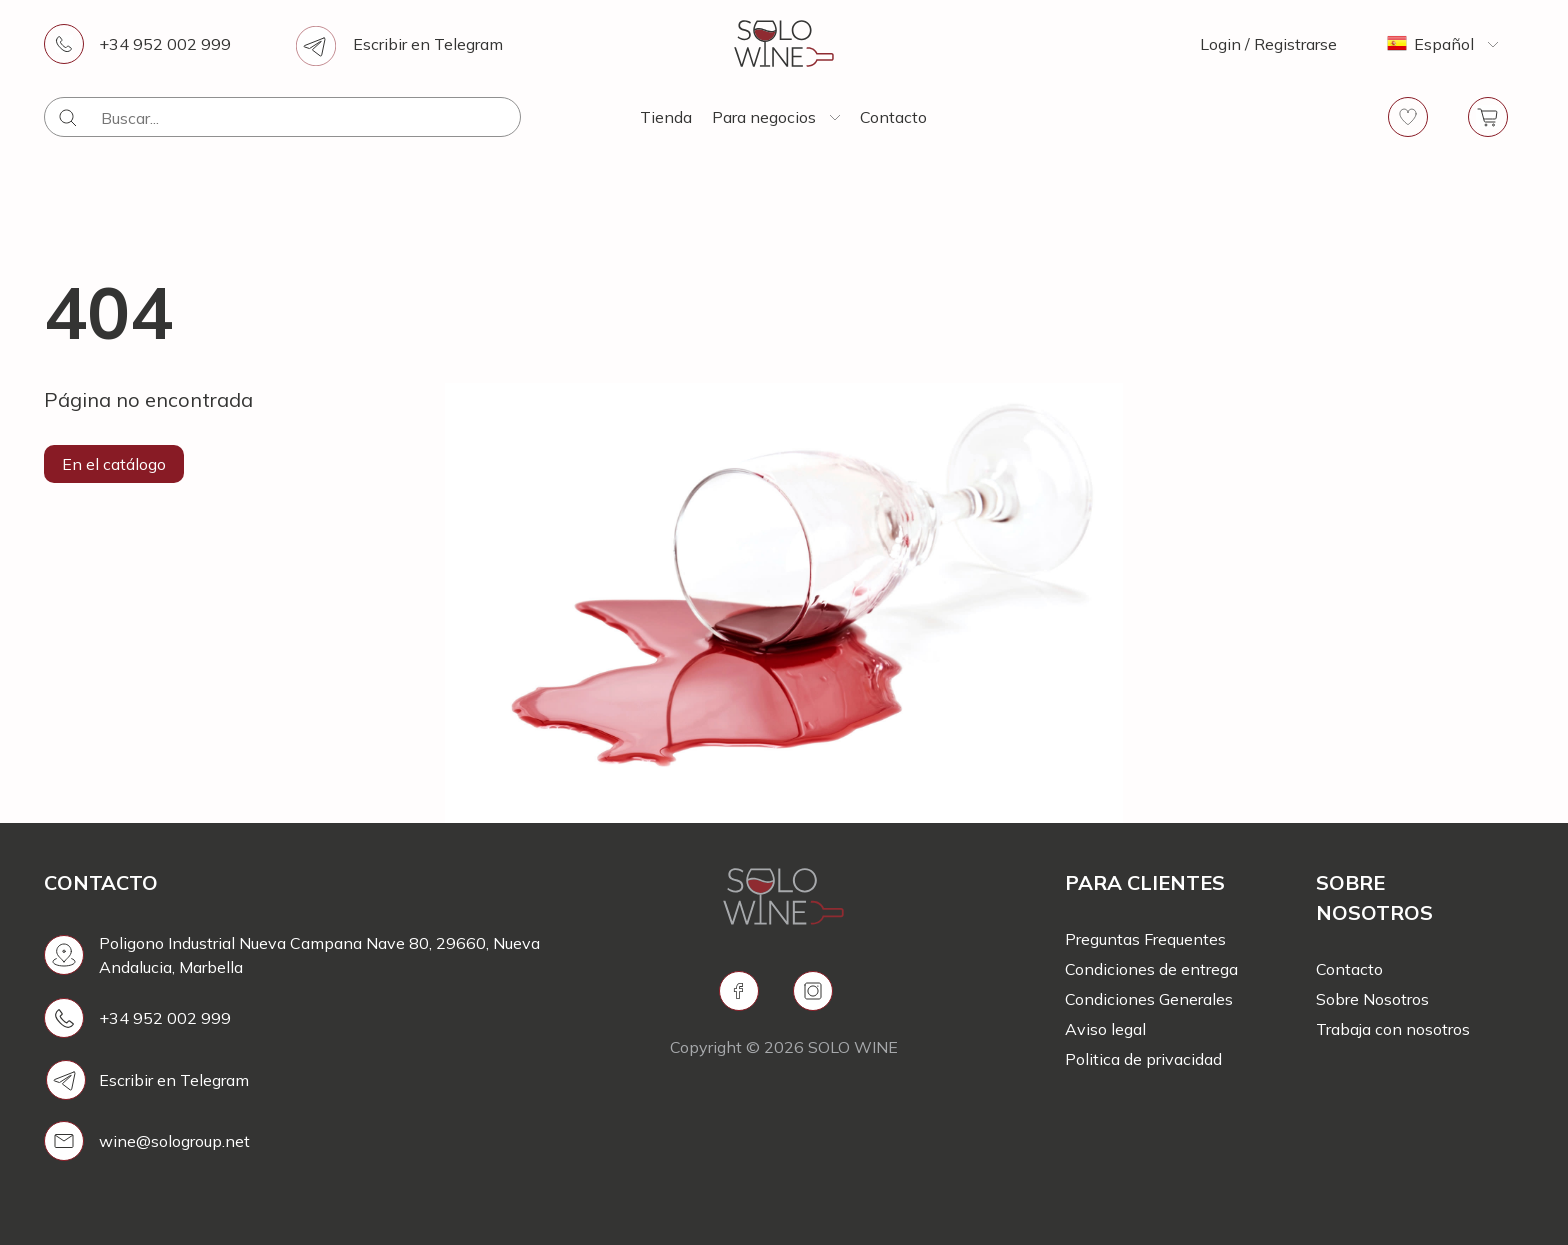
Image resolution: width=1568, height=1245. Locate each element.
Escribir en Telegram (428, 44)
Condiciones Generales (1149, 999)
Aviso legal (1105, 1029)
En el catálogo (114, 464)
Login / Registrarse (1268, 44)
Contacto (893, 117)
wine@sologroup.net (174, 1141)
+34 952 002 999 (165, 44)
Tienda (666, 117)
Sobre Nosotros (1372, 999)
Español (1444, 44)
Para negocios (764, 117)
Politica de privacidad (1143, 1059)
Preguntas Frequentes (1145, 939)
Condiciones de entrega (1151, 969)
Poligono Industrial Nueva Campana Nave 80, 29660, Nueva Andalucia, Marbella (319, 955)
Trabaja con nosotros (1393, 1029)
